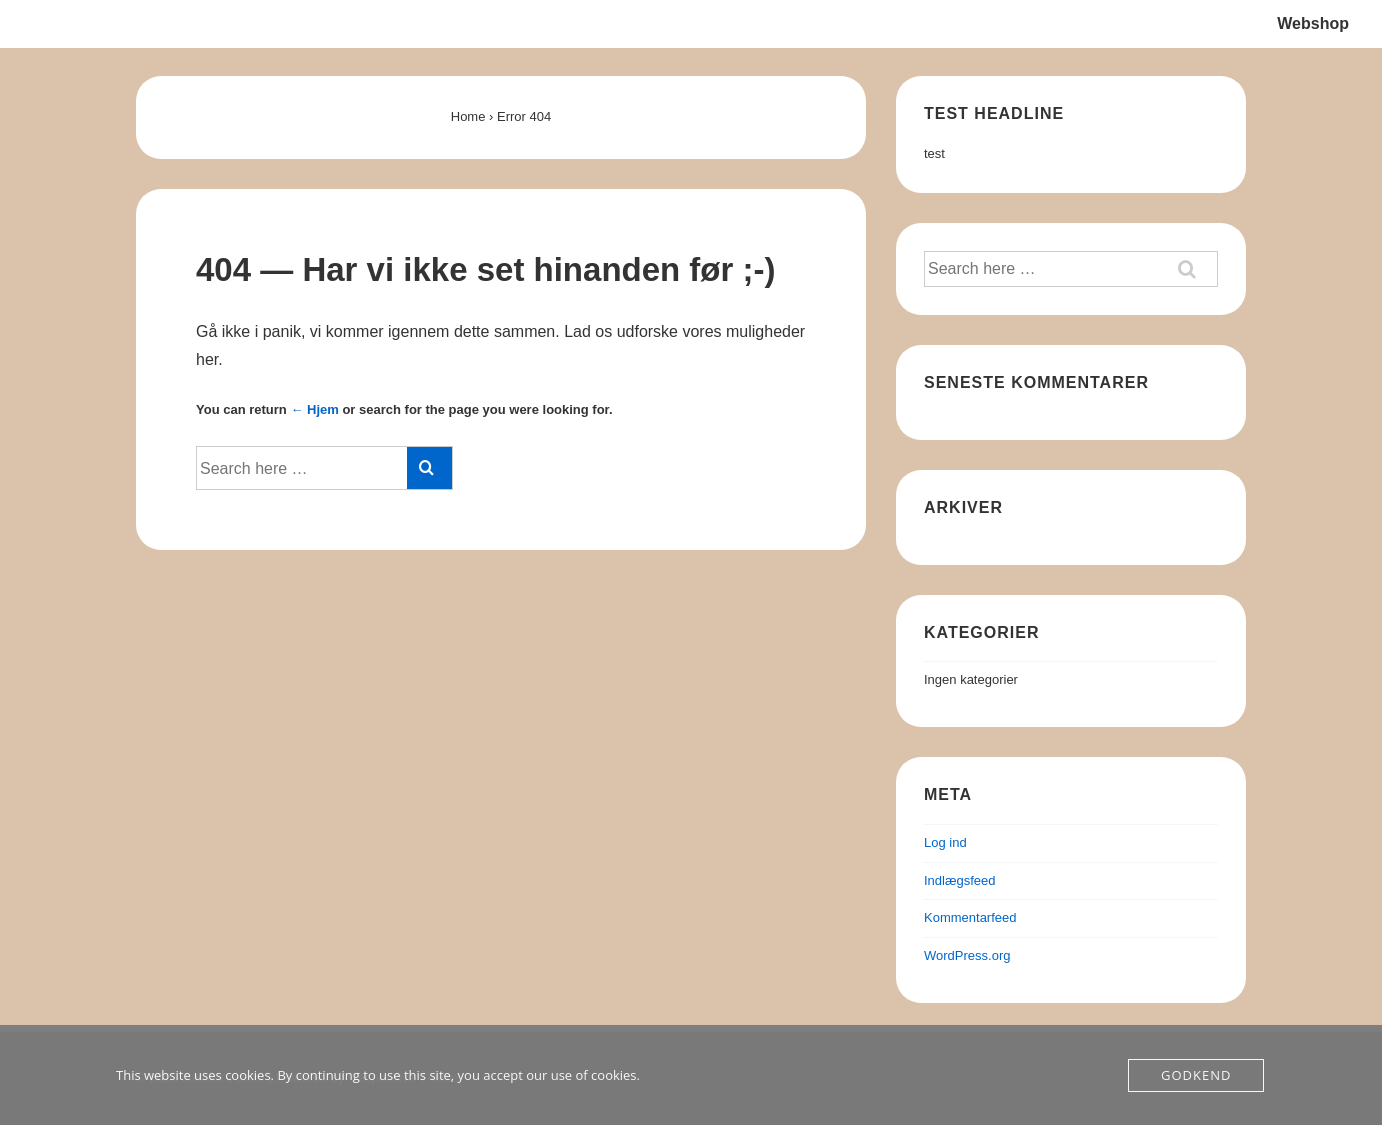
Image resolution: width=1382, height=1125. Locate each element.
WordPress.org (967, 955)
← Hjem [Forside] (314, 409)
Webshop (1313, 23)
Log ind (945, 842)
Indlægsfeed (960, 880)
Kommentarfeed (970, 917)
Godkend (1196, 1075)
